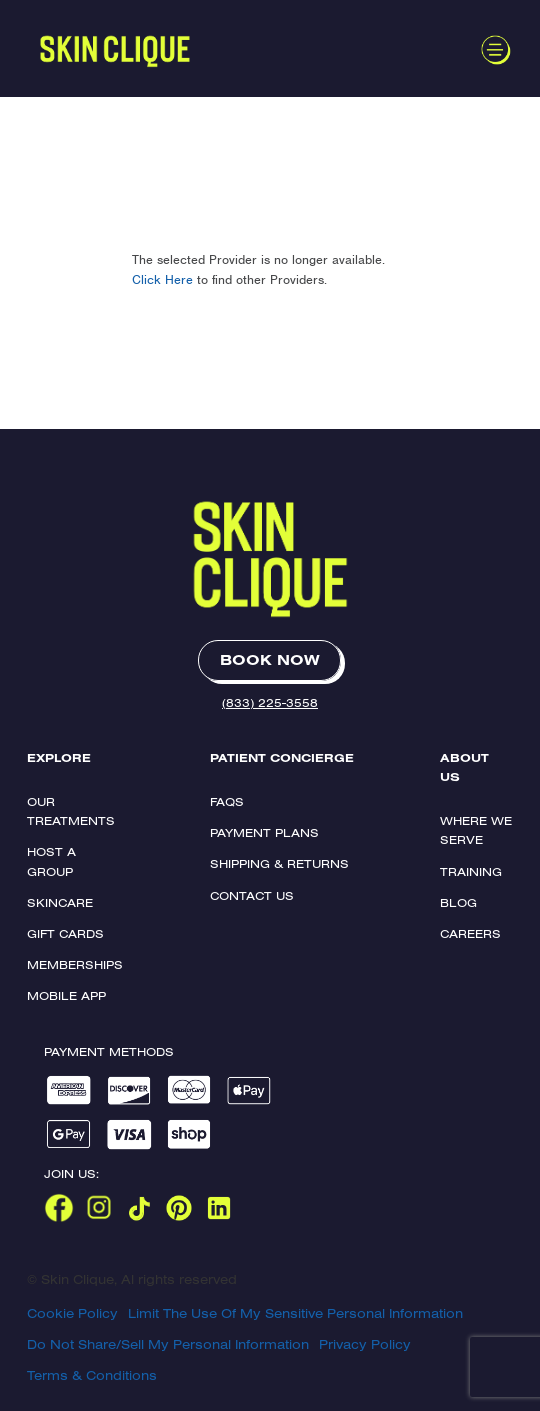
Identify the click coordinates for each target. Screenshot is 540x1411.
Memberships (75, 964)
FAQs (227, 801)
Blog (458, 902)
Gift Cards (65, 933)
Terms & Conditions (92, 1375)
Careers (470, 933)
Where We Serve (476, 830)
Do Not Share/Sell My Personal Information (168, 1344)
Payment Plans (264, 832)
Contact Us (252, 895)
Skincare (60, 902)
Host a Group (51, 861)
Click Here (162, 279)
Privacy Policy (365, 1344)
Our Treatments (71, 811)
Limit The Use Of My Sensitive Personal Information (295, 1313)
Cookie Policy (72, 1313)
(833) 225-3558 (270, 702)
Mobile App (66, 995)
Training (471, 871)
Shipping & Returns (279, 863)
